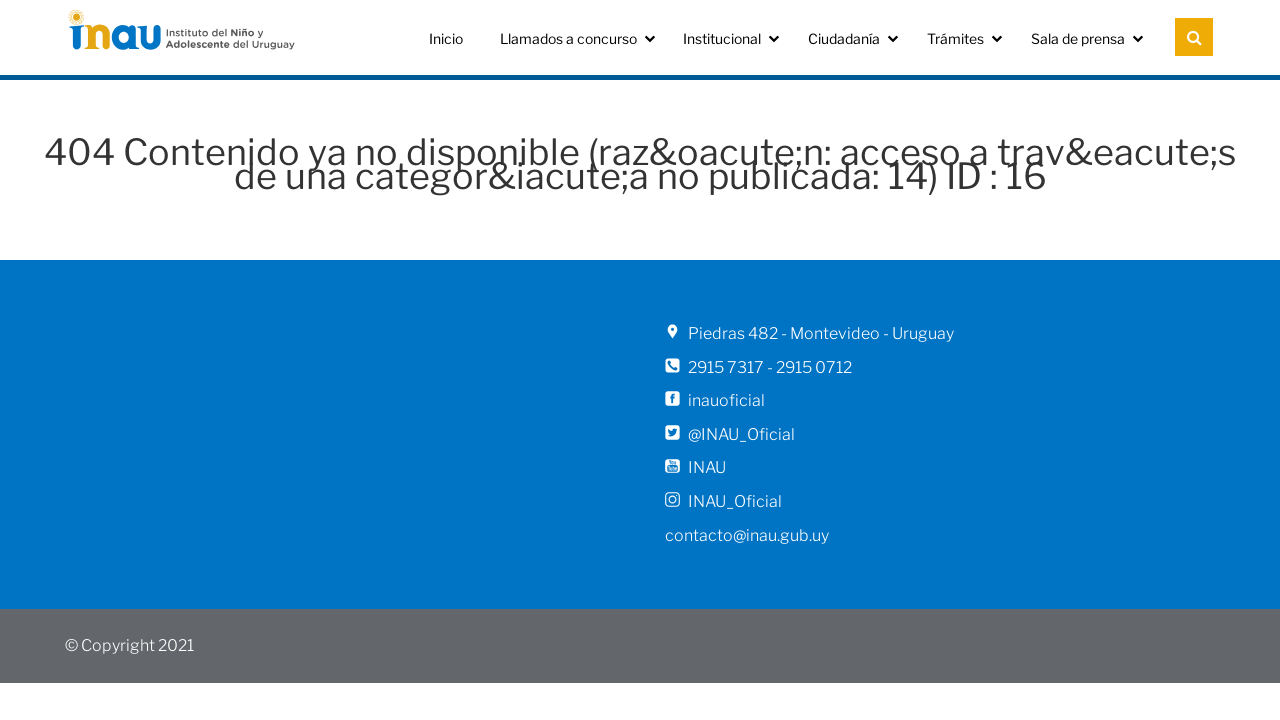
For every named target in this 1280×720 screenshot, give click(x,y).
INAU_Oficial (735, 501)
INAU (707, 467)
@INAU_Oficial (741, 434)
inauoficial (726, 400)
